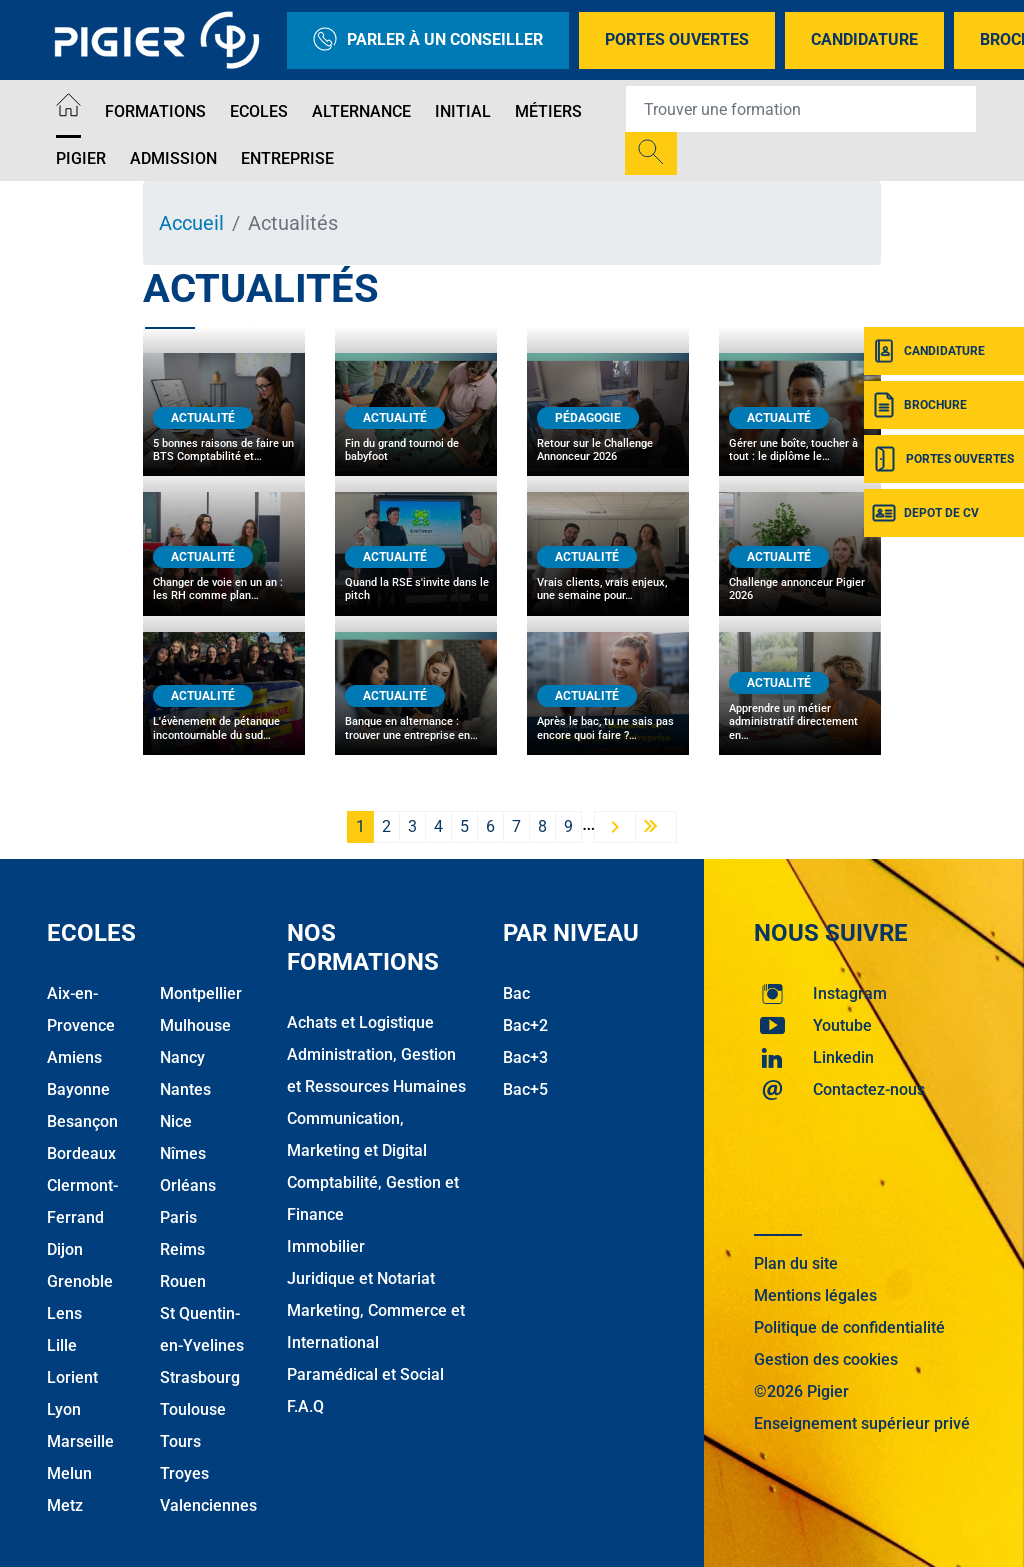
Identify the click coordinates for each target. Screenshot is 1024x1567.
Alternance (361, 111)
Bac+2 (525, 1025)
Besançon (82, 1121)
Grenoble (80, 1281)
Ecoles (259, 111)
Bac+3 (525, 1057)
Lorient (72, 1377)
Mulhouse (195, 1025)
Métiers (548, 111)
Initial (463, 111)
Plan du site (796, 1263)
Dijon (65, 1249)
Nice (176, 1121)
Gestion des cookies (826, 1359)
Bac (516, 993)
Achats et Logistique (360, 1022)
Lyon (64, 1409)
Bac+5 (525, 1089)
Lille (62, 1345)
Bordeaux (81, 1153)
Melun (69, 1473)
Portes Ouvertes (677, 39)
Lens (64, 1313)
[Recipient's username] (801, 109)
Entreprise (287, 158)
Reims (182, 1249)
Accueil (191, 223)
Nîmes (183, 1153)
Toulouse (193, 1409)
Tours (180, 1441)
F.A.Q (305, 1406)
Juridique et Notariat (361, 1278)
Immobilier (326, 1246)
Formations (155, 111)
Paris (178, 1217)
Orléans (188, 1185)
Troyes (184, 1473)
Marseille (80, 1441)
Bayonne (78, 1089)
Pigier (81, 158)
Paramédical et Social (365, 1374)
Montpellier (201, 993)
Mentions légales (815, 1295)
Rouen (183, 1281)
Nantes (185, 1089)
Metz (65, 1505)
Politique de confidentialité (849, 1327)
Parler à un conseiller (428, 40)
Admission (173, 158)
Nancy (182, 1057)
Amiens (74, 1057)
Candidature (864, 39)
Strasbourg (200, 1377)
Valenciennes (208, 1505)
